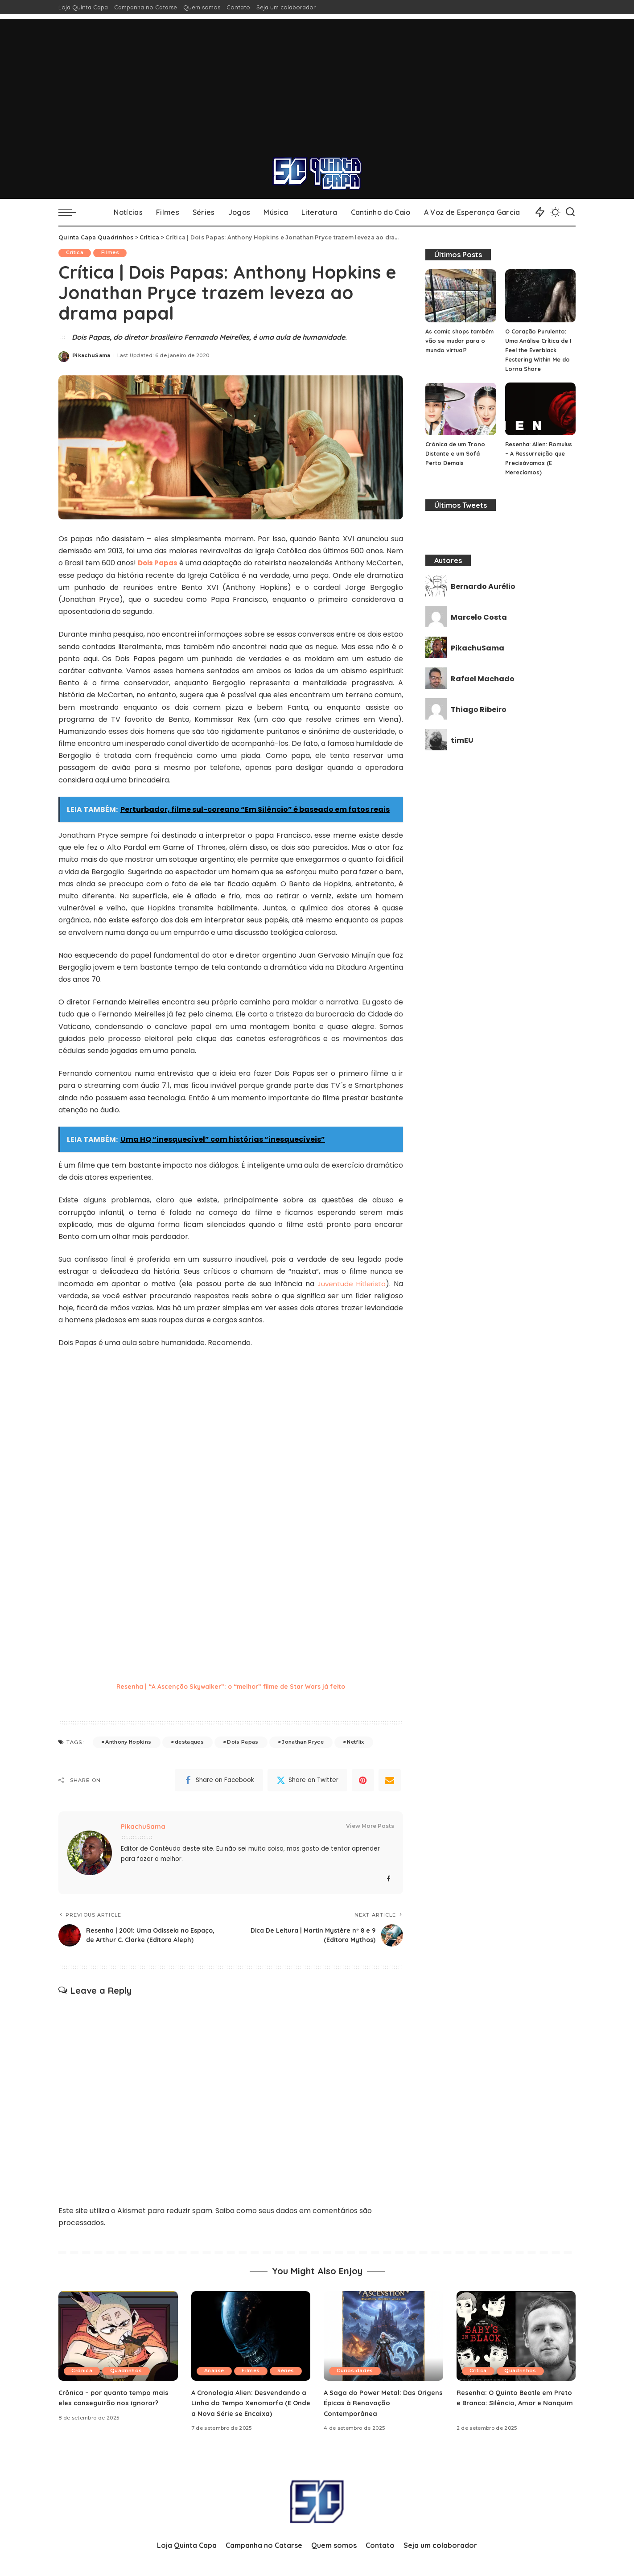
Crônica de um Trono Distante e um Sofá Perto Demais (455, 453)
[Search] (570, 212)
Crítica (76, 253)
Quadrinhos (130, 2381)
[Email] (390, 1782)
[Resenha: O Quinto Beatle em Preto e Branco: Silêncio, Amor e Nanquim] (516, 2346)
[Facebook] (219, 1782)
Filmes (114, 253)
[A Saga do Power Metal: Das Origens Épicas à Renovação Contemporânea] (383, 2346)
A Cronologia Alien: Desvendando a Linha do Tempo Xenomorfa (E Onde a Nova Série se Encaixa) (249, 2413)
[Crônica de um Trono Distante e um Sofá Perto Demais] (460, 409)
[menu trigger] (71, 212)
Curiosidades (356, 2381)
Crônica (83, 2381)
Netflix (355, 1744)
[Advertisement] (317, 81)
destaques (189, 1744)
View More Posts (370, 1828)
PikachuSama (91, 355)
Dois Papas (242, 1744)
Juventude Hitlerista (350, 1285)
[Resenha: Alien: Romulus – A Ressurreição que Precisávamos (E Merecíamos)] (540, 409)
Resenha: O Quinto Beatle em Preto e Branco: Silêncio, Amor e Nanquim (513, 2413)
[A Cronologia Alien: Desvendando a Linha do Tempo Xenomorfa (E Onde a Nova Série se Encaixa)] (251, 2346)
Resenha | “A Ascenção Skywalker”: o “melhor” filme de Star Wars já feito (230, 1687)
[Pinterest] (363, 1782)
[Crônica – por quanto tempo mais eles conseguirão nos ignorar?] (118, 2346)
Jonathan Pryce (303, 1744)
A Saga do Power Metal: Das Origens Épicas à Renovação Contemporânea (374, 2413)
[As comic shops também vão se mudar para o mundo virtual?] (460, 295)
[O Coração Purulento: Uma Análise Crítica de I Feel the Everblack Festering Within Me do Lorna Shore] (540, 295)
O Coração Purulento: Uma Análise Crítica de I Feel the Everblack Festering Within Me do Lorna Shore (539, 350)
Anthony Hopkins (128, 1744)
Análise (215, 2371)
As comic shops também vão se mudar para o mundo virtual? (457, 341)
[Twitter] (307, 1782)
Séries (214, 2381)
